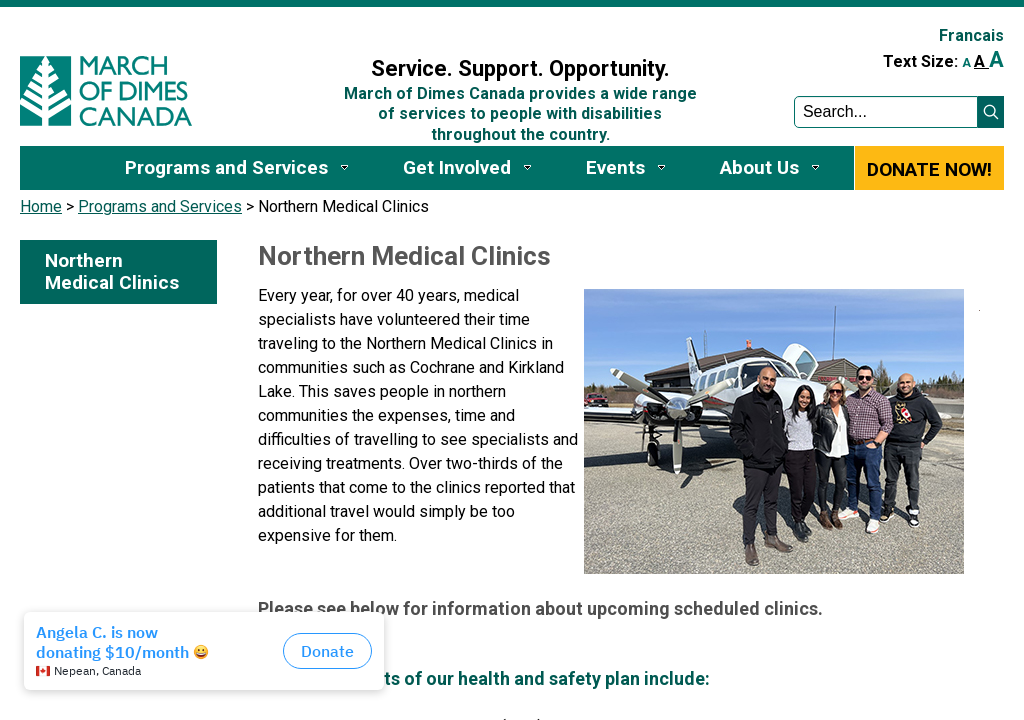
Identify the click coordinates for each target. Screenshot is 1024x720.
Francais (971, 35)
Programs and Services (160, 206)
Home (41, 206)
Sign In (322, 26)
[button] (991, 112)
